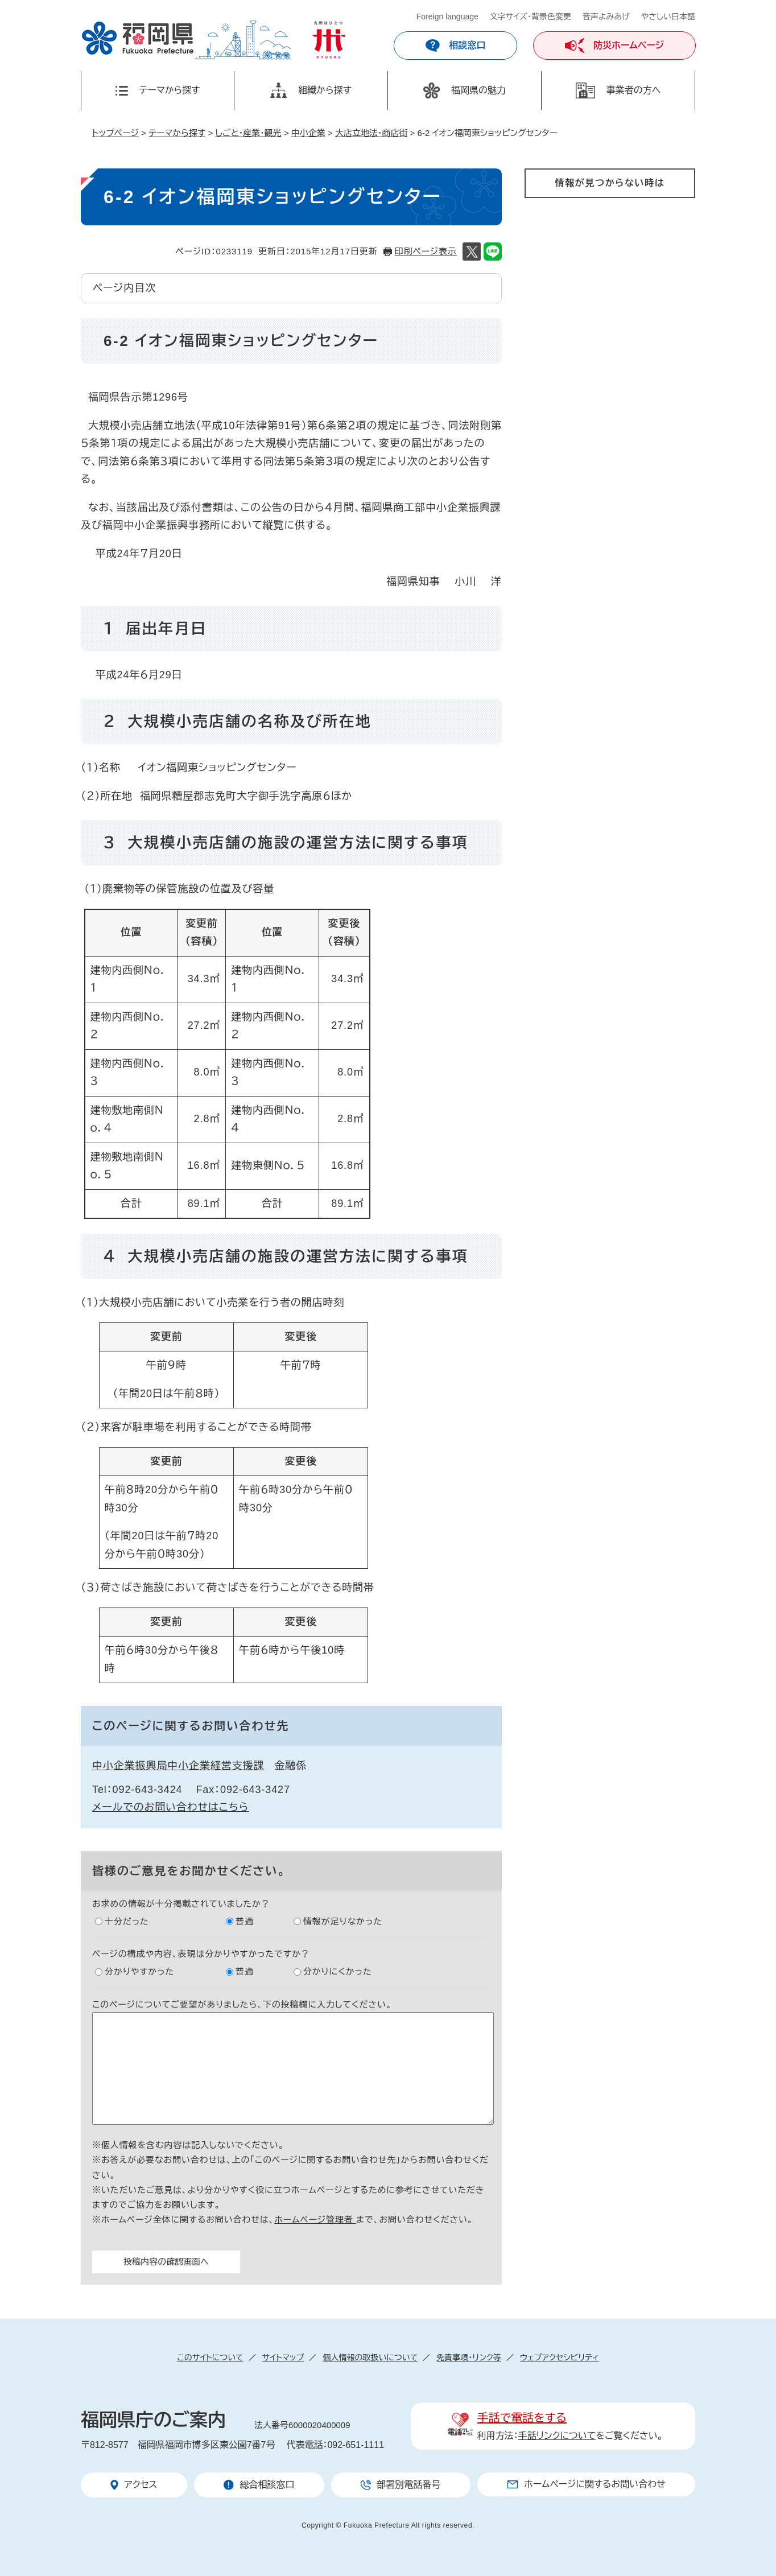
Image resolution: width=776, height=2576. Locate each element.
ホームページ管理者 (315, 2219)
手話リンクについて (557, 2436)
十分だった (127, 1921)
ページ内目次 (124, 288)
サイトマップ (283, 2357)
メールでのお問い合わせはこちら (170, 1807)
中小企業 (308, 133)
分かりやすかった (139, 1971)
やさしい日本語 (668, 16)
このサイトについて (210, 2357)
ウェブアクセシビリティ (559, 2357)
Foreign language (447, 16)
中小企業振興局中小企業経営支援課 (178, 1765)
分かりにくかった (337, 1971)
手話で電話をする (522, 2418)
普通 (245, 1921)
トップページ (115, 133)
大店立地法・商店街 (371, 133)
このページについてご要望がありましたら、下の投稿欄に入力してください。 (242, 2004)
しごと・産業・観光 (248, 133)
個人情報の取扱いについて (370, 2357)
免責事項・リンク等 (468, 2357)
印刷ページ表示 (426, 251)
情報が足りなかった (342, 1921)
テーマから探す (176, 133)
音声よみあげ (606, 16)
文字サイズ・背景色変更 (530, 16)
